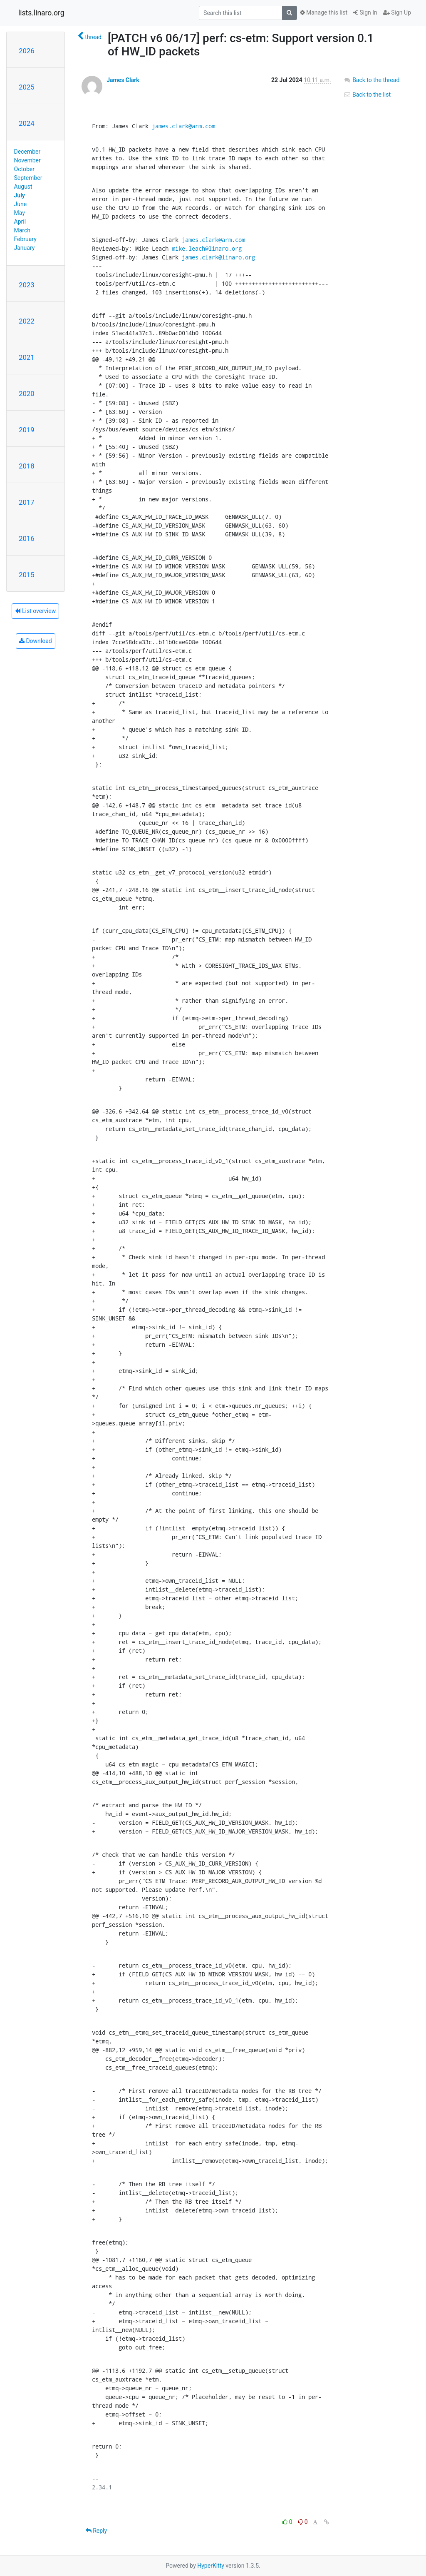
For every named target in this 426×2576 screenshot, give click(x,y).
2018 (27, 466)
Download (35, 641)
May (19, 212)
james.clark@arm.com (183, 126)
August (23, 186)
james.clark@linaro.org (218, 257)
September (28, 177)
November (27, 160)
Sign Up (397, 12)
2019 (27, 430)
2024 (27, 123)
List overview (35, 611)
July (19, 195)
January (24, 247)
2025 (27, 87)
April (20, 221)
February (25, 239)
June (20, 204)
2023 (27, 285)
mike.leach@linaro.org (207, 248)
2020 (27, 393)
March (22, 230)
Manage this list (323, 12)
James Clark (122, 80)
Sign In (365, 12)
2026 (27, 51)
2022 (27, 321)
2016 (27, 538)
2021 (27, 357)
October (24, 169)
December (27, 151)
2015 (27, 575)
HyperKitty (210, 2565)
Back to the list (367, 94)
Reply (96, 2530)
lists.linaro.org (41, 13)
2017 (27, 502)
